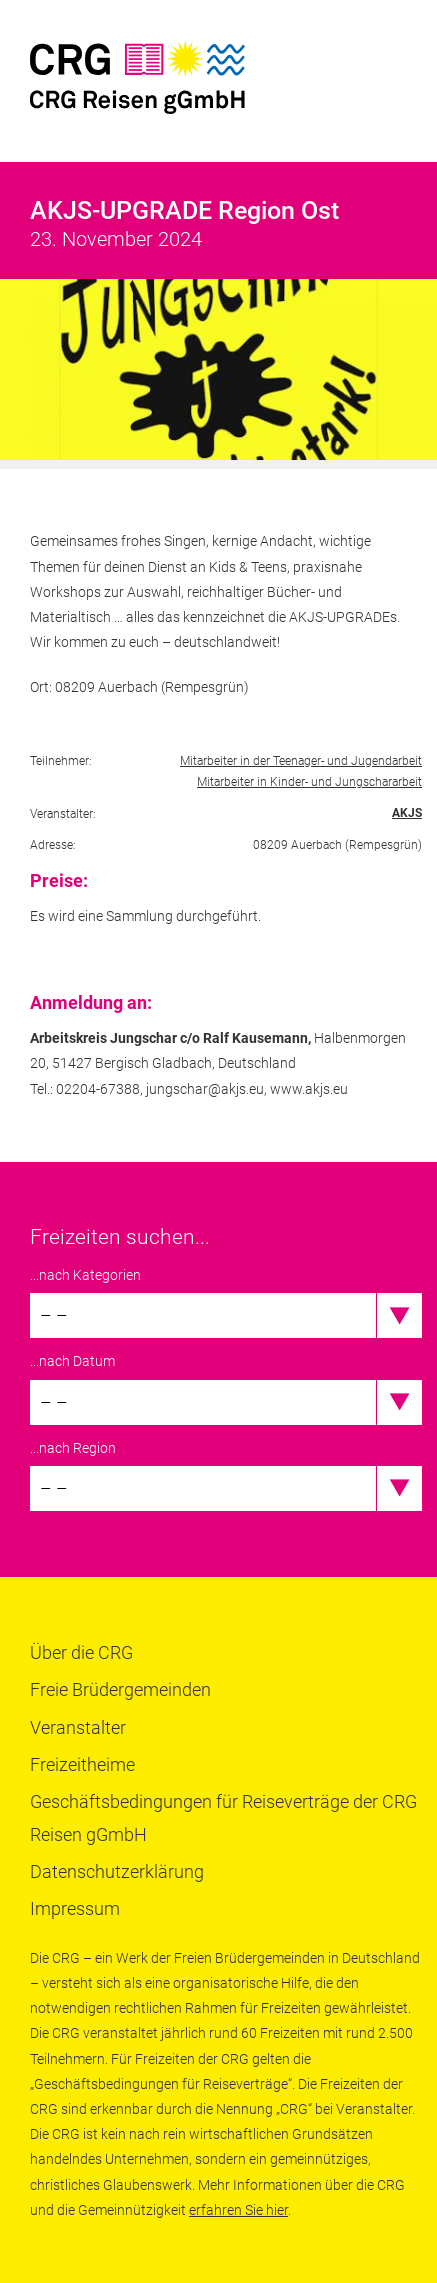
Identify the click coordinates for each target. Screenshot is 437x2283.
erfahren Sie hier (238, 2210)
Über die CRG (81, 1652)
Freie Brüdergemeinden (120, 1689)
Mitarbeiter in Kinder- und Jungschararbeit (309, 782)
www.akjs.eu (309, 1089)
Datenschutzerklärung (117, 1871)
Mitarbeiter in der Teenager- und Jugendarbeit (301, 761)
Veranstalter (78, 1727)
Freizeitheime (82, 1764)
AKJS (407, 813)
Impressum (75, 1908)
